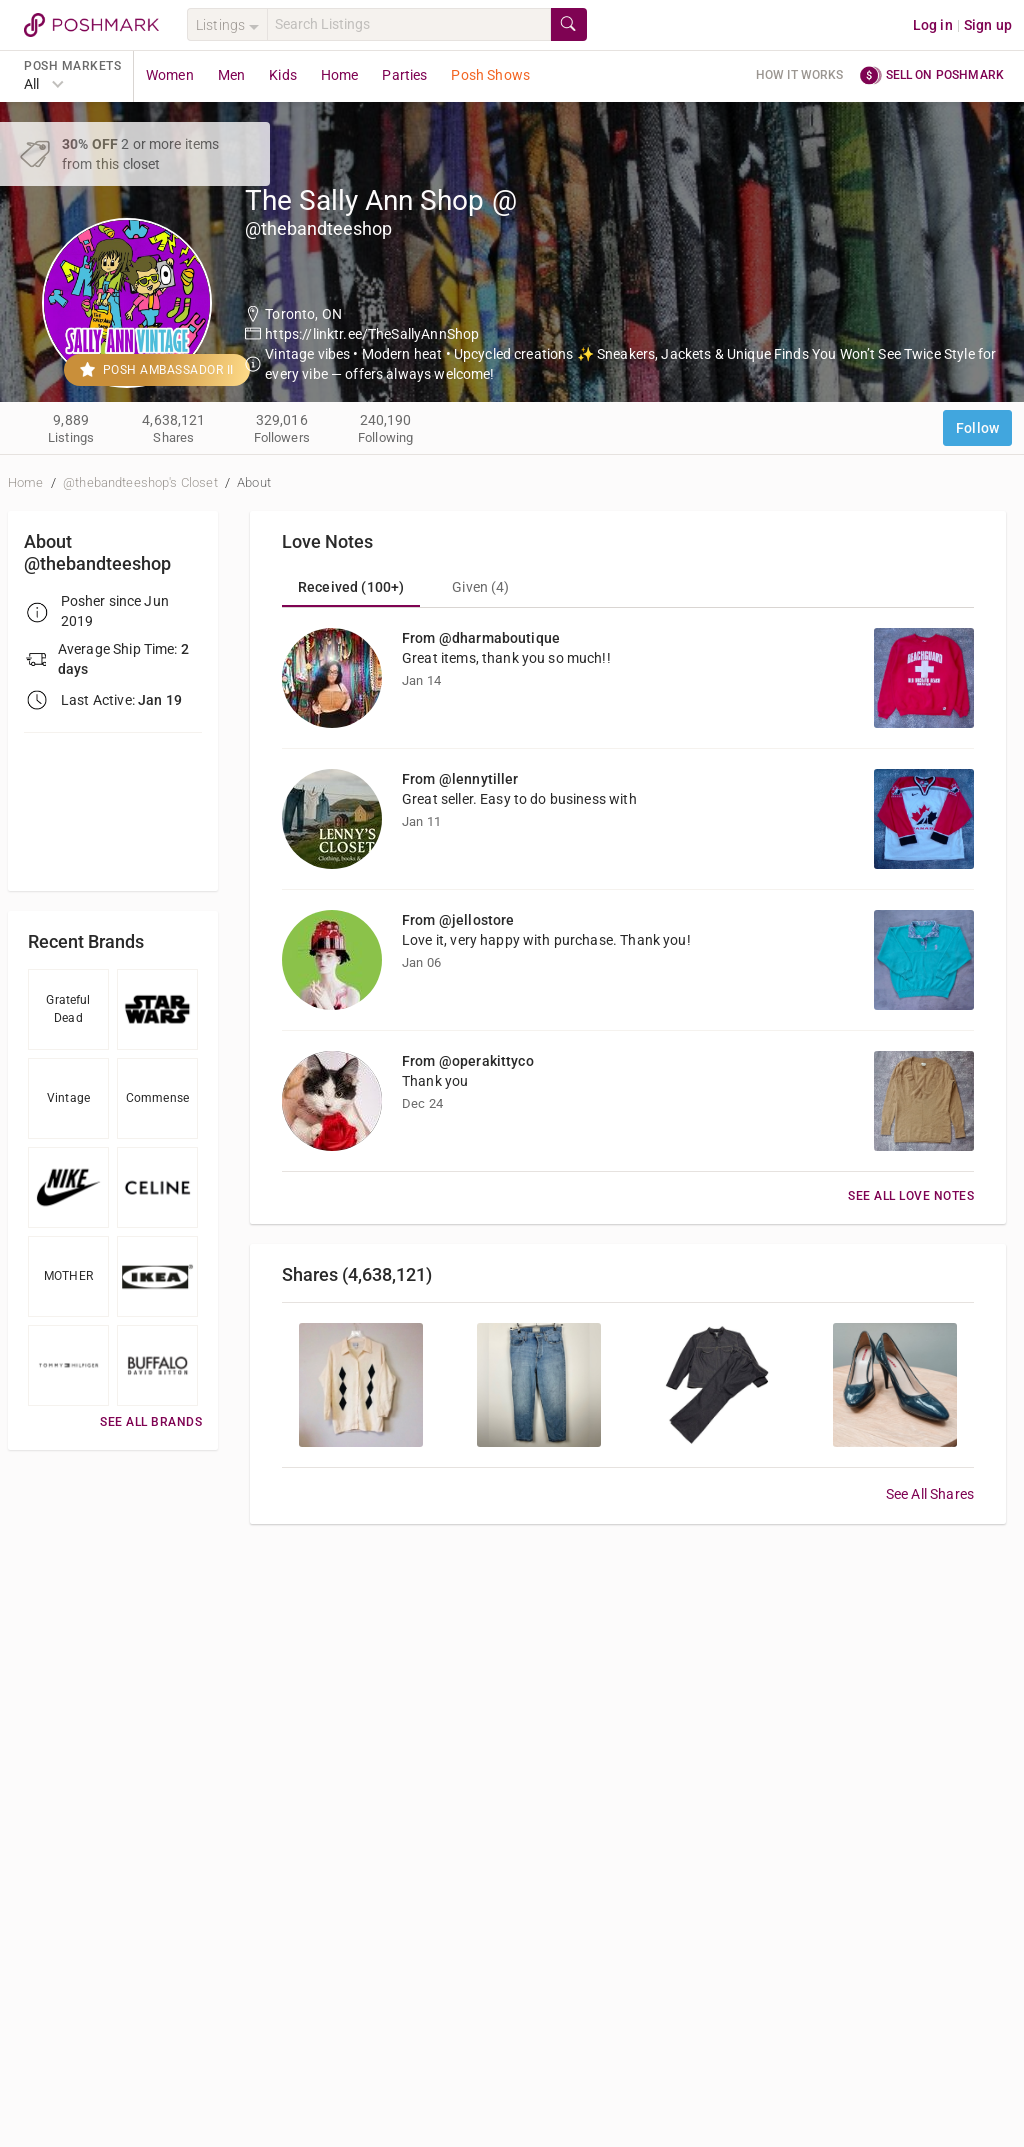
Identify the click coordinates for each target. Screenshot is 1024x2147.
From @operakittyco (468, 1061)
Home (340, 75)
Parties (404, 75)
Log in (933, 25)
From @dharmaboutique (481, 638)
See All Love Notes (911, 1196)
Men (231, 75)
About (254, 482)
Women (170, 75)
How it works (800, 75)
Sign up (988, 25)
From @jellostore (458, 920)
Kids (283, 75)
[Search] (409, 24)
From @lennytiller (460, 779)
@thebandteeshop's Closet (142, 482)
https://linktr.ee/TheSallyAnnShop (372, 334)
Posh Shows (490, 75)
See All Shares (930, 1494)
